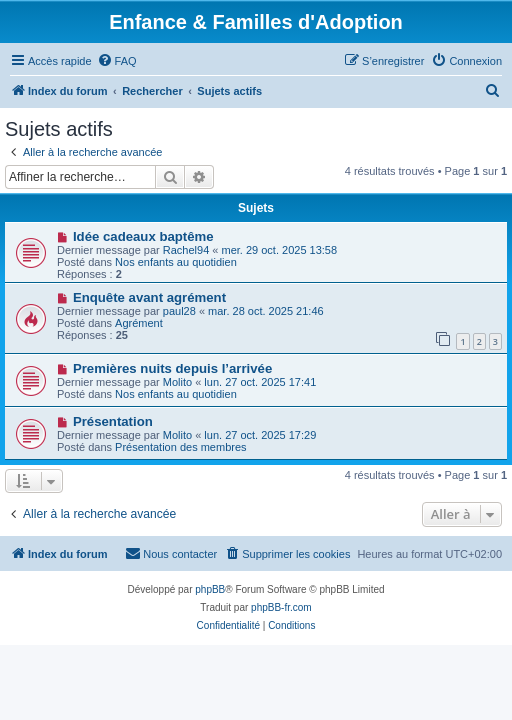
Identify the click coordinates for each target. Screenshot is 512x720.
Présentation (113, 421)
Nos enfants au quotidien (176, 262)
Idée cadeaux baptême (143, 236)
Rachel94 (186, 250)
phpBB (210, 589)
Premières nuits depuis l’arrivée (172, 368)
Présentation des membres (180, 447)
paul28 (179, 311)
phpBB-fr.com (281, 607)
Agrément (139, 323)
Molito (177, 382)
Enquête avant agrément (149, 297)
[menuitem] (117, 61)
